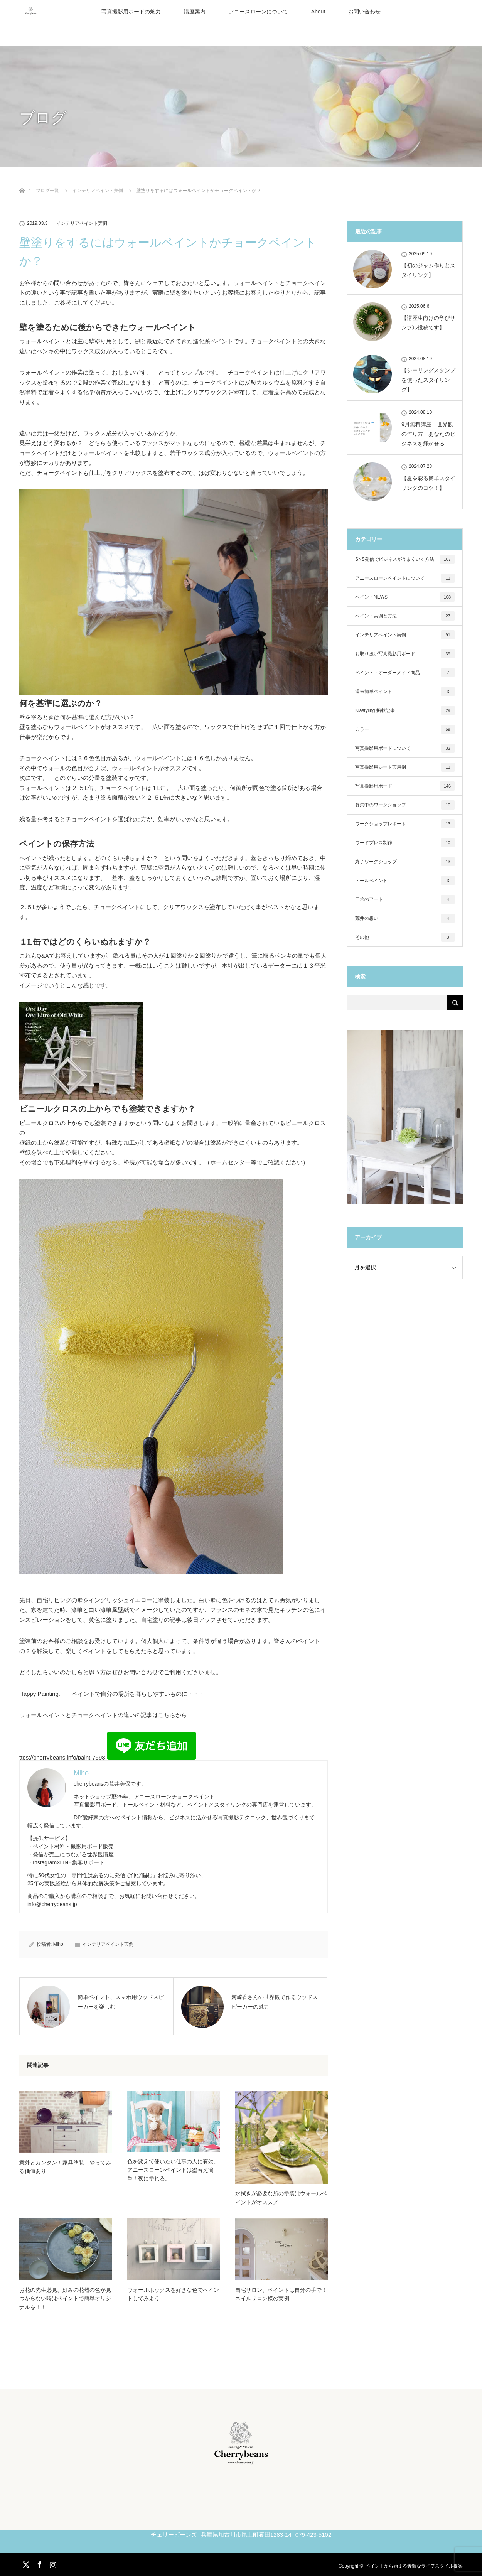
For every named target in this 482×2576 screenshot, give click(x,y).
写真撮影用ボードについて (405, 748)
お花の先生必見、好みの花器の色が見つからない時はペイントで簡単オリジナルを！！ (65, 2298)
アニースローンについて (258, 11)
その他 (405, 937)
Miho (58, 1944)
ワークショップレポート (405, 823)
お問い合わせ (364, 11)
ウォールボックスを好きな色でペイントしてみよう (173, 2294)
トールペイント (405, 880)
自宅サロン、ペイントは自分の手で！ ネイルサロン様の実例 (281, 2294)
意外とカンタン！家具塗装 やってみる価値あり (65, 2167)
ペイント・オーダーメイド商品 (405, 672)
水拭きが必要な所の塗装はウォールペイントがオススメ (281, 2198)
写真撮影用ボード (405, 786)
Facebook (38, 2563)
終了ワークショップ (405, 861)
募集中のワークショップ (405, 805)
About (318, 11)
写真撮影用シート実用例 (405, 767)
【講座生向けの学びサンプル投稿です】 (428, 323)
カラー (405, 729)
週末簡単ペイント (405, 691)
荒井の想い (405, 918)
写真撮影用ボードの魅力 (131, 11)
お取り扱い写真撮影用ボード (405, 653)
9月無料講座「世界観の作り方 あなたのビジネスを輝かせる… (428, 434)
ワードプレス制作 (405, 842)
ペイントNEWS (405, 597)
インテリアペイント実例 (81, 223)
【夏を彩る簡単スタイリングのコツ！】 (428, 483)
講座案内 (195, 11)
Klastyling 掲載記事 (405, 710)
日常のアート (405, 899)
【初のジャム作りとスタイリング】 (428, 270)
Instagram (52, 2563)
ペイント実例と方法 (405, 616)
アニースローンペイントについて (405, 578)
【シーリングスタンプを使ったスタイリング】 (428, 380)
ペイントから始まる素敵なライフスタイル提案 (414, 2566)
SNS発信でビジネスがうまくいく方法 (405, 559)
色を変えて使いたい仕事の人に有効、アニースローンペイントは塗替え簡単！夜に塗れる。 (173, 2170)
